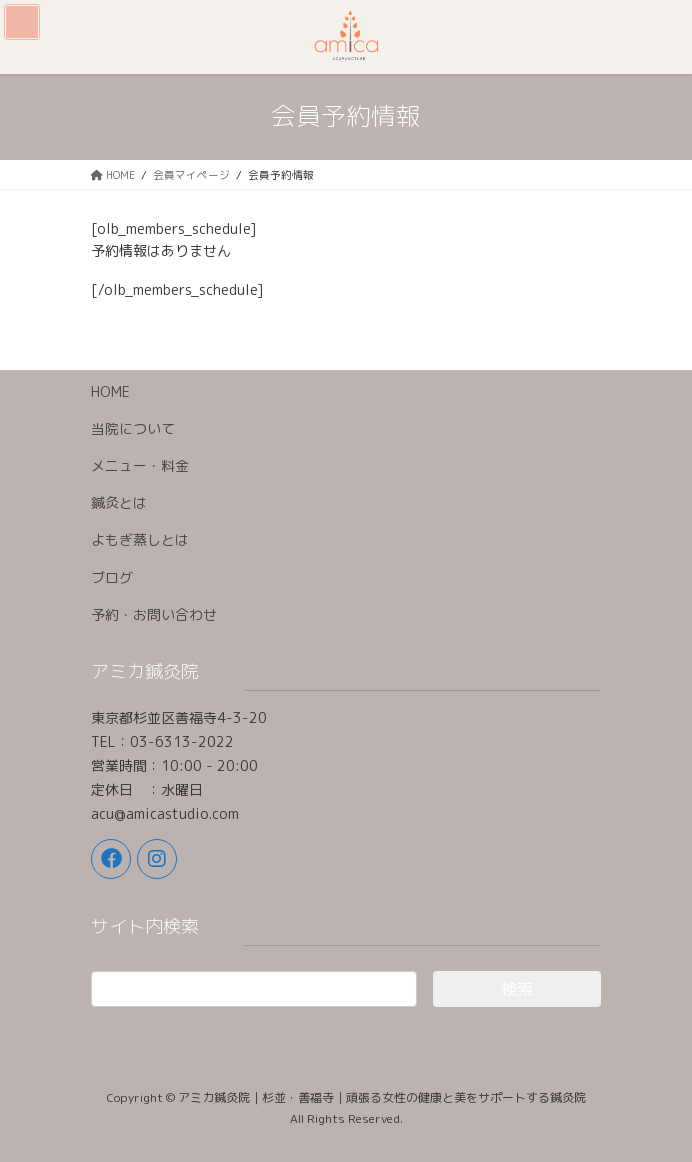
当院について (133, 428)
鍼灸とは (119, 502)
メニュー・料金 (140, 465)
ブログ (112, 577)
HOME (110, 391)
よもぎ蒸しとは (140, 539)
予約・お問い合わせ (154, 614)
